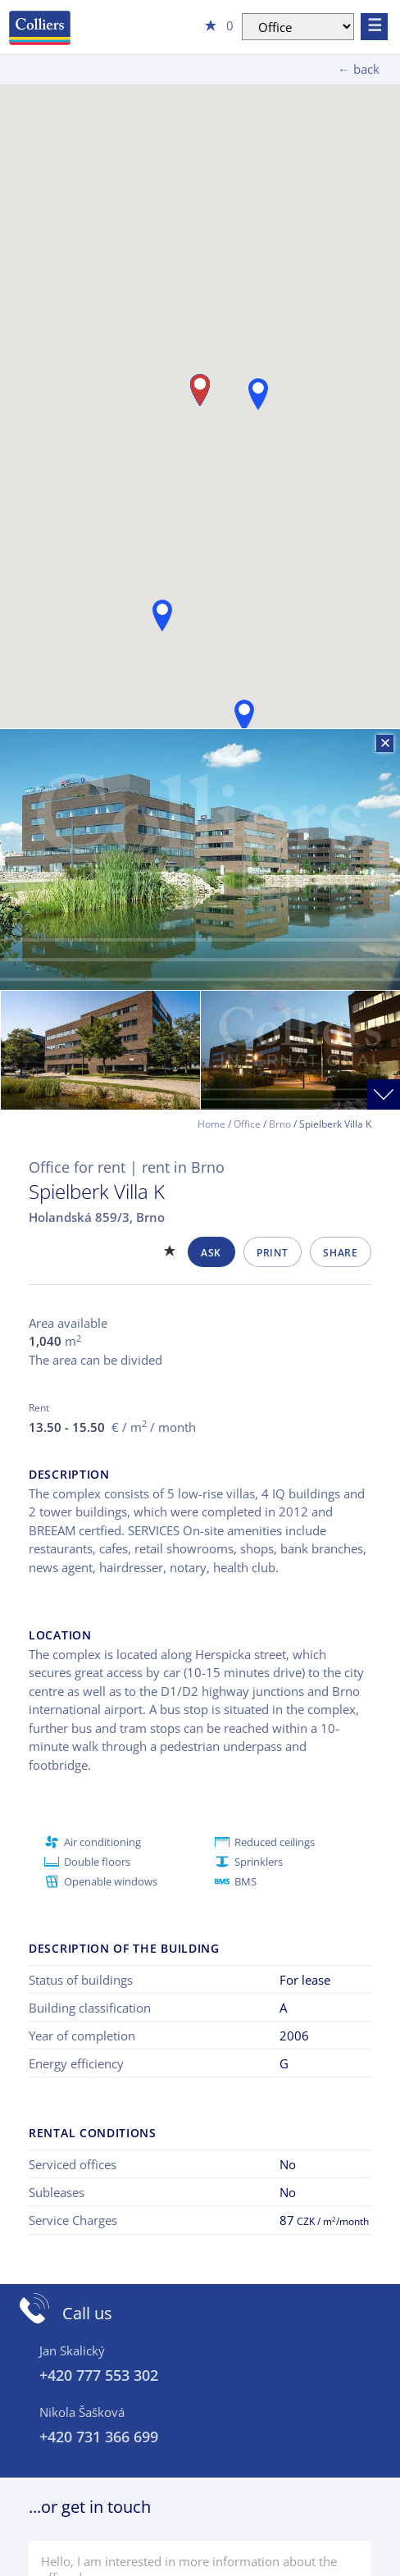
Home (211, 1124)
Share (340, 1253)
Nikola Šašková (82, 2412)
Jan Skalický (72, 2350)
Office (247, 1124)
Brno (280, 1124)
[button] (244, 716)
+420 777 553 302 (98, 2375)
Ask (211, 1253)
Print (272, 1253)
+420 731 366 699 (98, 2436)
